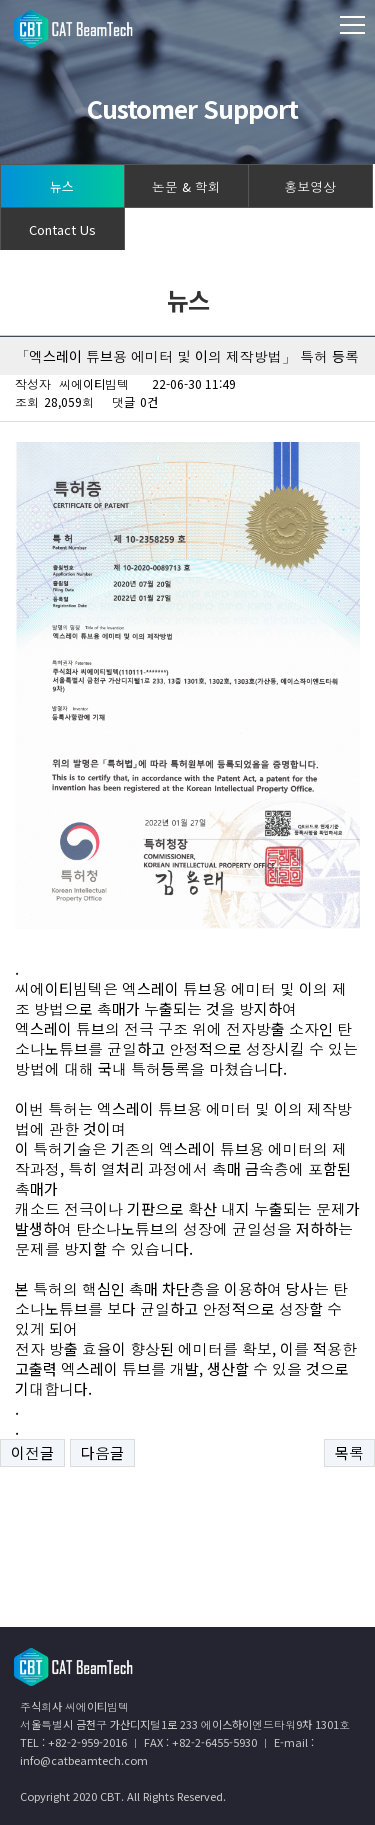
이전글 (32, 1452)
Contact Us (62, 229)
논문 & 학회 (186, 186)
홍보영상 (310, 186)
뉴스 (62, 186)
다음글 (102, 1452)
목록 (349, 1452)
